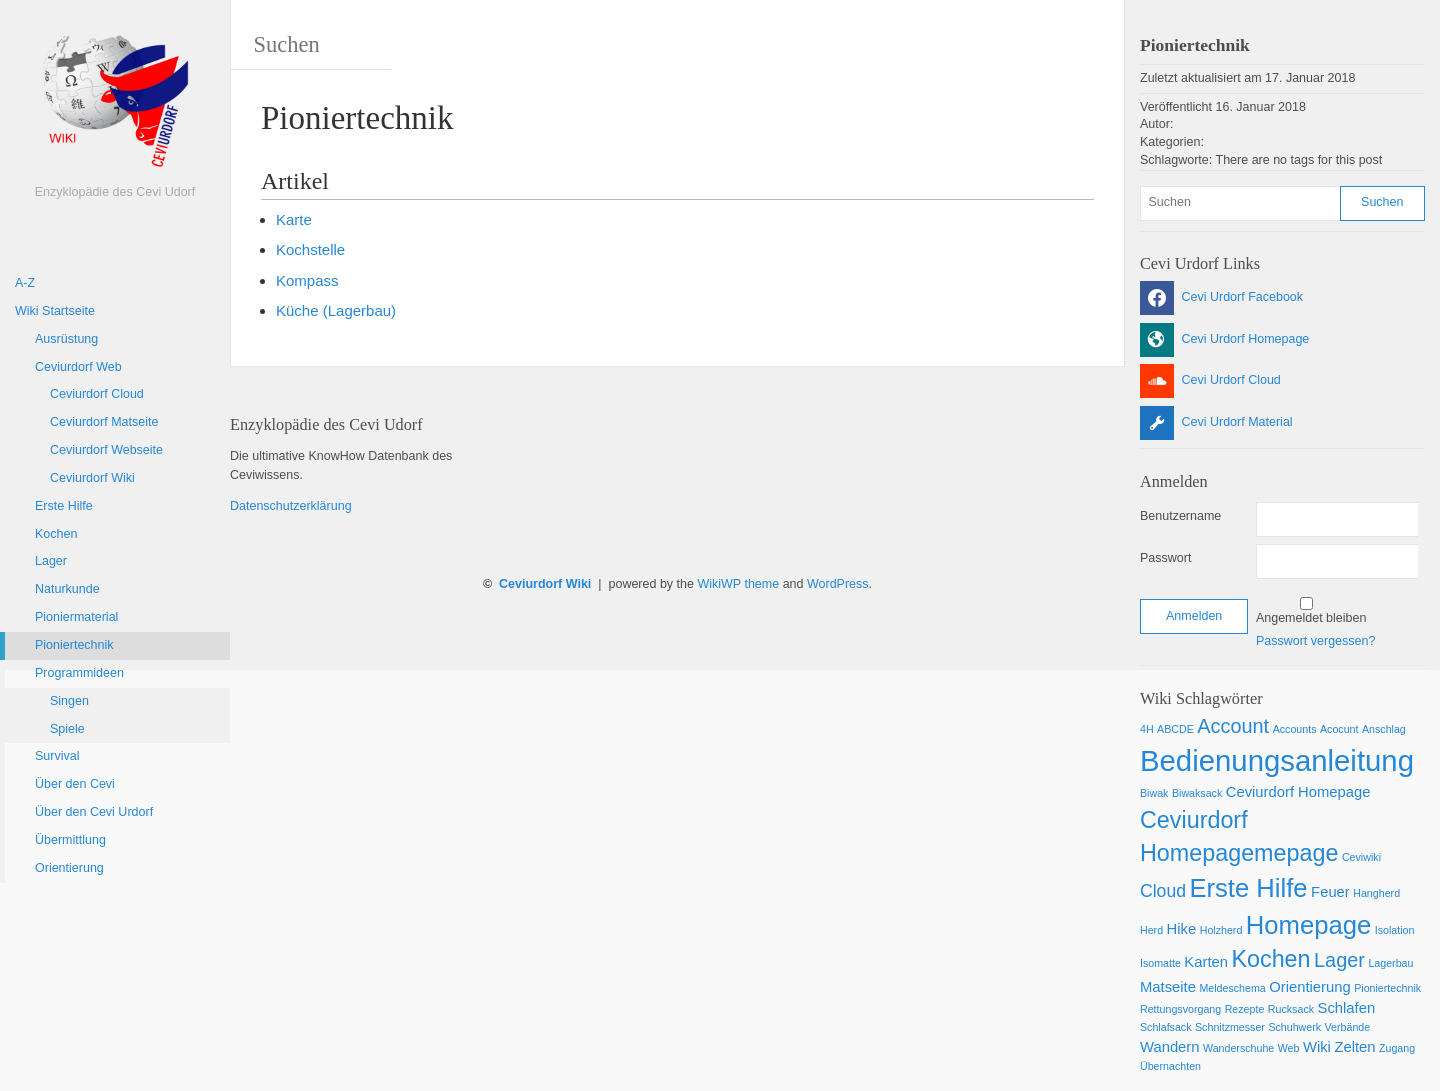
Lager (51, 561)
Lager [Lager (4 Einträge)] (1339, 960)
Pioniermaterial (76, 617)
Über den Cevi (75, 784)
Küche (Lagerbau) (336, 310)
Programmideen (79, 673)
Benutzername (1180, 516)
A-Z (25, 283)
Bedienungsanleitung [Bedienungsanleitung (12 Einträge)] (1277, 760)
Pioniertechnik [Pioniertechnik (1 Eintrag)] (1387, 988)
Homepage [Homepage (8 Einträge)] (1308, 925)
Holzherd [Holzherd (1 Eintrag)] (1221, 930)
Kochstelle (310, 249)
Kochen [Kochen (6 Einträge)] (1270, 959)
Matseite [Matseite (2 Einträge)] (1168, 987)
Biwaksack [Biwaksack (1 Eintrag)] (1197, 793)
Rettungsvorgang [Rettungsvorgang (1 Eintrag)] (1180, 1009)
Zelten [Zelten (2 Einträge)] (1354, 1047)
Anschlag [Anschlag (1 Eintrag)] (1384, 729)
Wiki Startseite (55, 311)
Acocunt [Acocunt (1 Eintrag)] (1339, 729)
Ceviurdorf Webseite (106, 450)
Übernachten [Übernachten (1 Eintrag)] (1170, 1066)
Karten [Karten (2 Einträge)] (1206, 962)
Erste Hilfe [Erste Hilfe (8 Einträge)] (1248, 888)
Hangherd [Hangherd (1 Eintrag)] (1376, 893)
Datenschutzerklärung (291, 506)
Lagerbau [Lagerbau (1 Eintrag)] (1390, 963)
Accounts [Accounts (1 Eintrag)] (1295, 729)
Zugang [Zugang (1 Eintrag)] (1397, 1048)
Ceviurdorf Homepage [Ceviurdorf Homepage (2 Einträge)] (1298, 792)
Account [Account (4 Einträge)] (1233, 726)
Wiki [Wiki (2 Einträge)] (1317, 1047)
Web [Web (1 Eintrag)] (1289, 1048)
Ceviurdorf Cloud (97, 394)
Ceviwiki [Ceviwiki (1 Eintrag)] (1361, 857)
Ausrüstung (66, 339)
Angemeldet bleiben (1311, 618)
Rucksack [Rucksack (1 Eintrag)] (1291, 1009)
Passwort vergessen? (1316, 641)
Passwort (1165, 558)
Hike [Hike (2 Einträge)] (1182, 929)
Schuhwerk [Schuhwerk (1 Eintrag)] (1294, 1027)
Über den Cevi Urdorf (94, 812)
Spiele (67, 729)
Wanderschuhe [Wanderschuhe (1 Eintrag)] (1238, 1048)
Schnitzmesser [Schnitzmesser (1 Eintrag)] (1230, 1027)
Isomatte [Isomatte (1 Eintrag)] (1160, 963)
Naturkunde (67, 589)
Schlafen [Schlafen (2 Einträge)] (1347, 1008)
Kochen (56, 534)
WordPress (838, 584)
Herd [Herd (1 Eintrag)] (1151, 930)
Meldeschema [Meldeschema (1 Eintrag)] (1232, 988)
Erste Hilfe (64, 506)
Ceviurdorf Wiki (92, 478)
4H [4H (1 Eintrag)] (1147, 729)
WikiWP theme (738, 584)
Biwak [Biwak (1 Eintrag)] (1154, 793)
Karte (294, 219)
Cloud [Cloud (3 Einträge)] (1163, 891)
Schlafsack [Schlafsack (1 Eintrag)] (1166, 1027)
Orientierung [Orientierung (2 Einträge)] (1309, 987)
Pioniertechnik (74, 645)
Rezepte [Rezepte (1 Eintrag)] (1245, 1009)
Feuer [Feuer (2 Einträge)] (1330, 892)
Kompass (307, 280)
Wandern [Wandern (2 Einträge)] (1170, 1047)
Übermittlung (70, 840)
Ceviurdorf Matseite (104, 422)
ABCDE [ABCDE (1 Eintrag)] (1175, 729)
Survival (57, 756)
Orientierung (69, 868)
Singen (69, 701)
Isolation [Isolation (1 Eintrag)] (1395, 930)
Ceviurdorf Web (78, 367)
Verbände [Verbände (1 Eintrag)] (1348, 1027)
